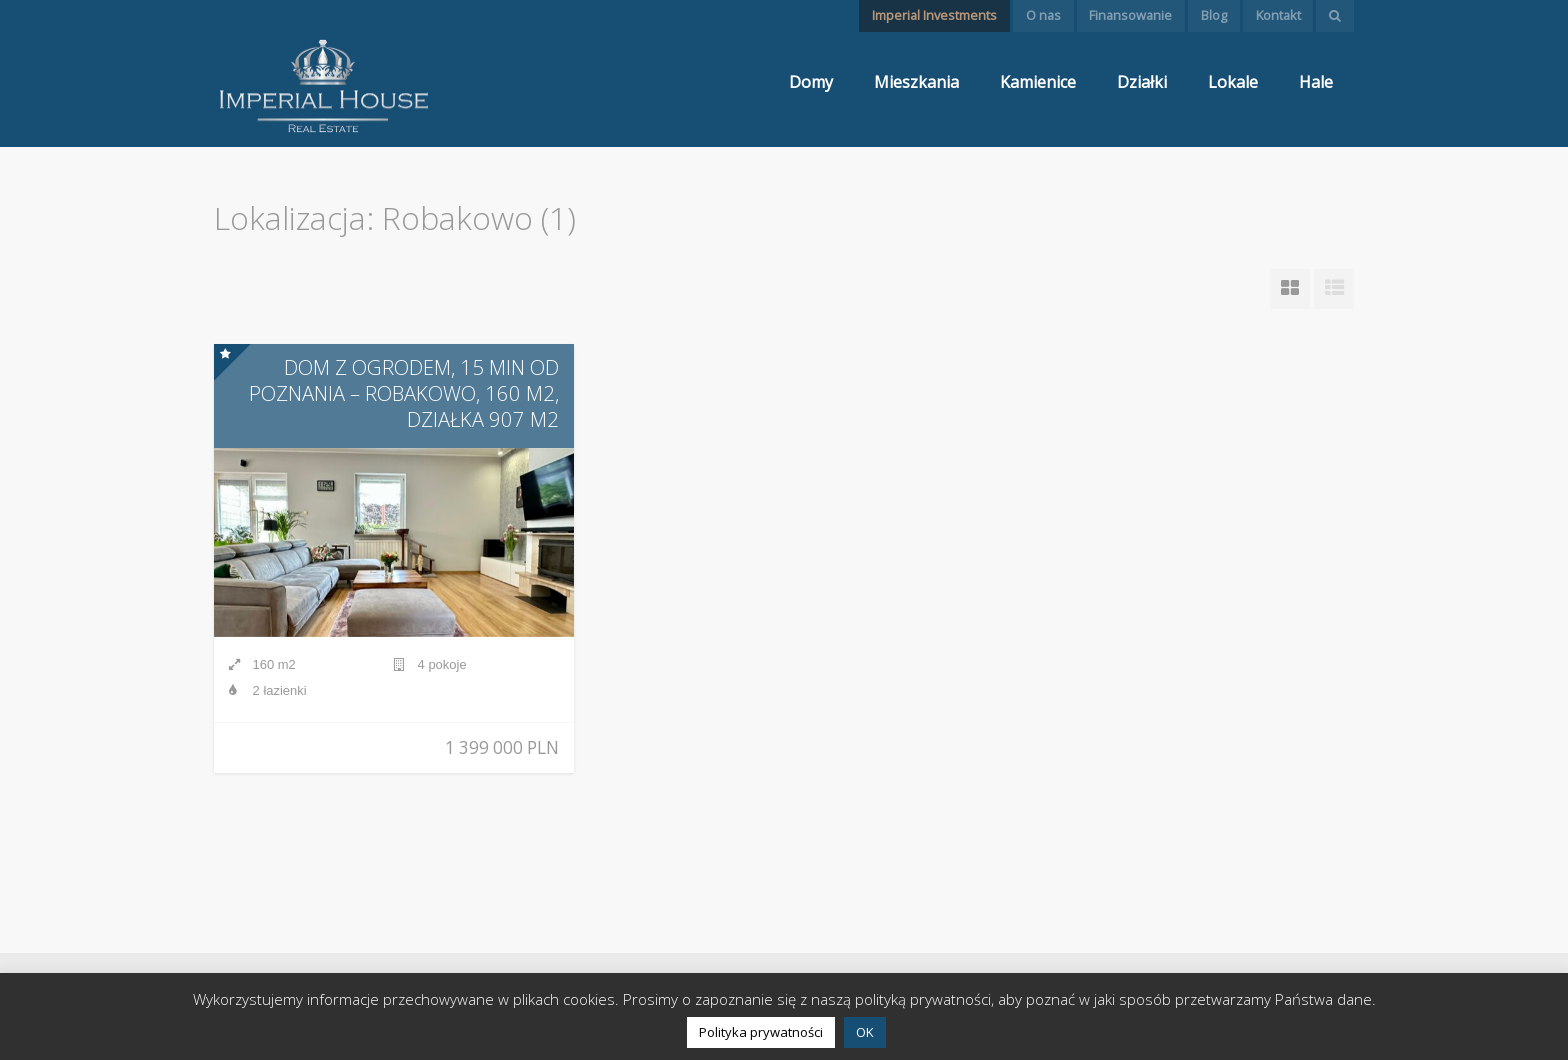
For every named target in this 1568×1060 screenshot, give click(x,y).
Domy (811, 82)
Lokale (1233, 82)
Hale (1316, 82)
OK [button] (865, 1032)
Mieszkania (916, 82)
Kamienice (1038, 82)
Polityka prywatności (761, 1032)
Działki (1142, 82)
